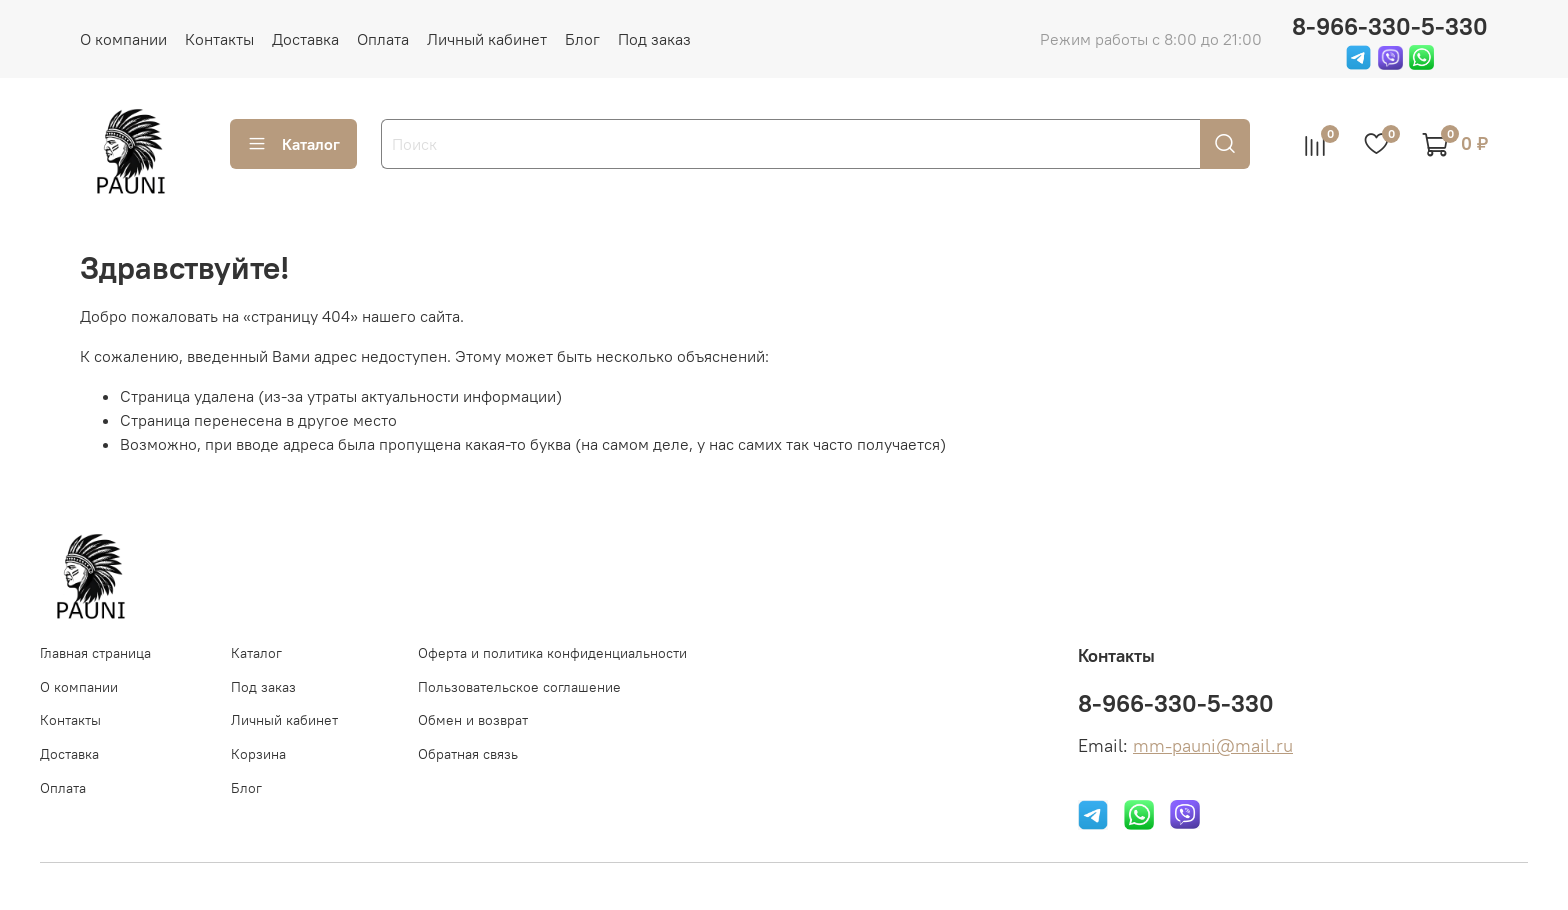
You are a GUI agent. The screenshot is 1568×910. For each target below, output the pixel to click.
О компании (123, 39)
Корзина (258, 754)
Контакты (219, 39)
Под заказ (654, 39)
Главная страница (95, 653)
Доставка (305, 39)
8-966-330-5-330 (1390, 26)
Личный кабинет (487, 39)
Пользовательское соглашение (519, 687)
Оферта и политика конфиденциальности (552, 653)
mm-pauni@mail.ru (1213, 746)
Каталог (293, 144)
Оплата (383, 39)
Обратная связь (468, 754)
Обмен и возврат (473, 720)
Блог (582, 39)
